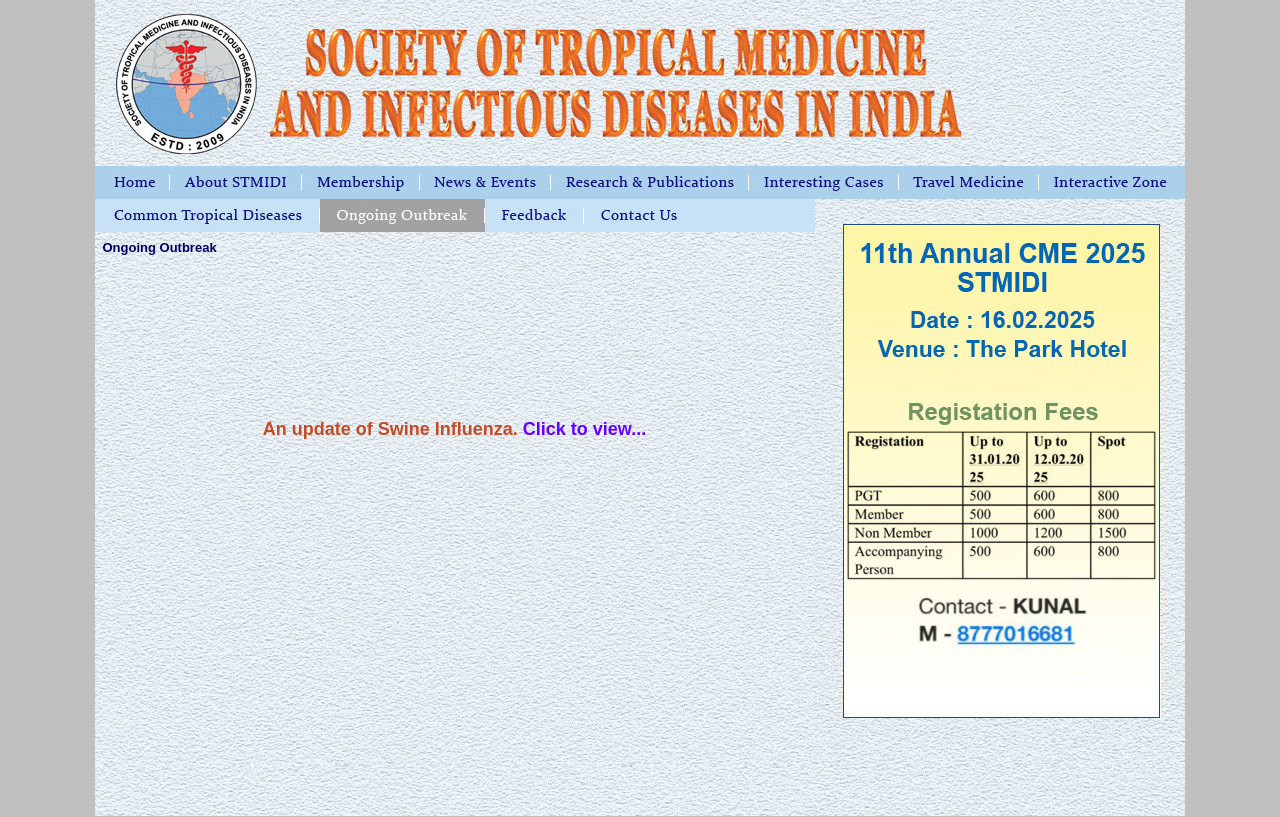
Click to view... (584, 429)
